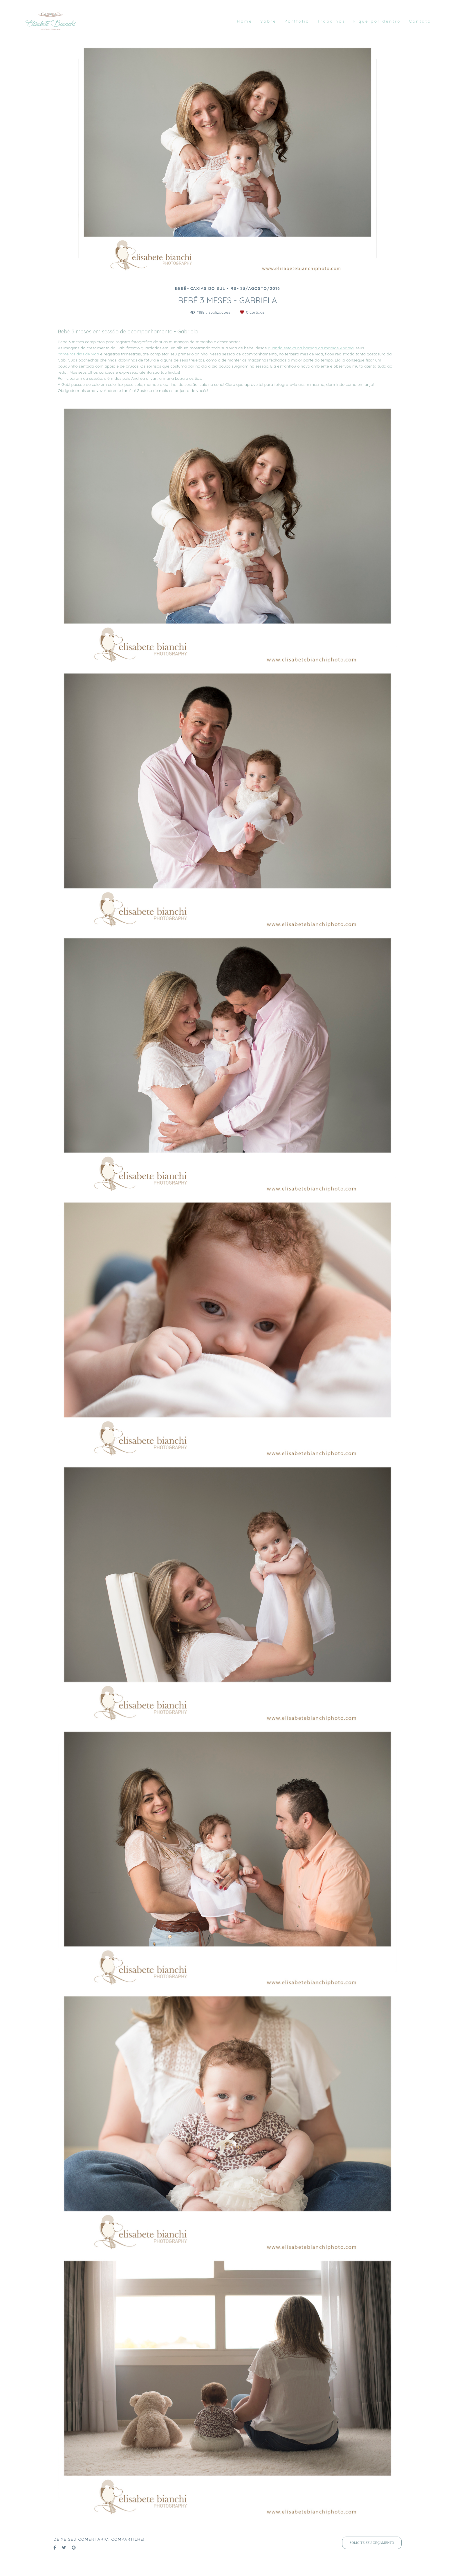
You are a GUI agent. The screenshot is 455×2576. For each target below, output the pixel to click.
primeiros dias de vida (78, 354)
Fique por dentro (377, 21)
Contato (420, 21)
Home (244, 21)
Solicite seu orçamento (372, 2543)
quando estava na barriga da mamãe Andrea (310, 348)
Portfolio (296, 21)
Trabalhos (331, 21)
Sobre (268, 21)
